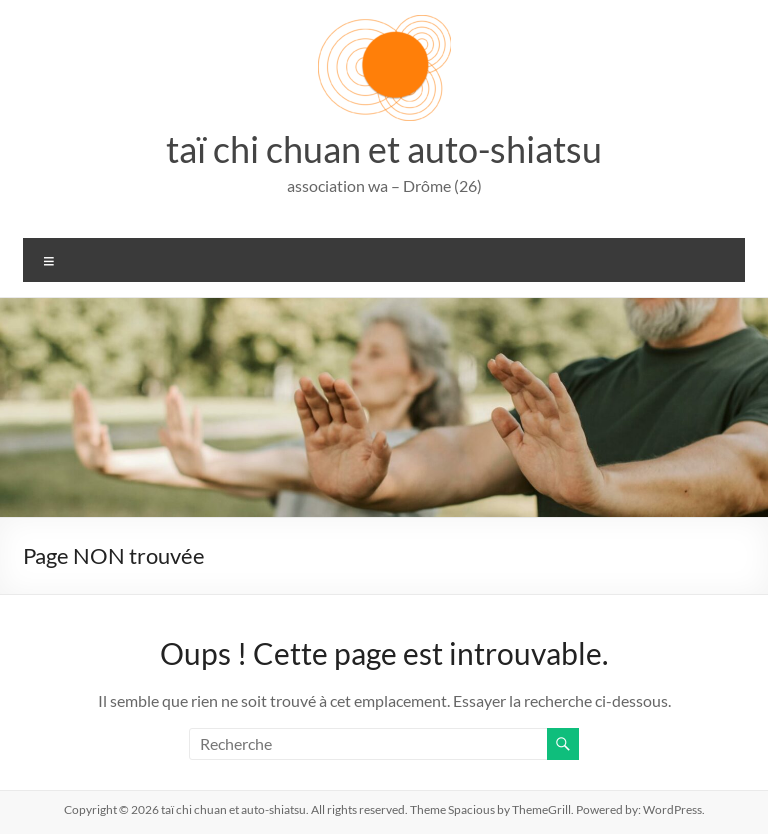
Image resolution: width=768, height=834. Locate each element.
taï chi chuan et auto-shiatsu (384, 149)
